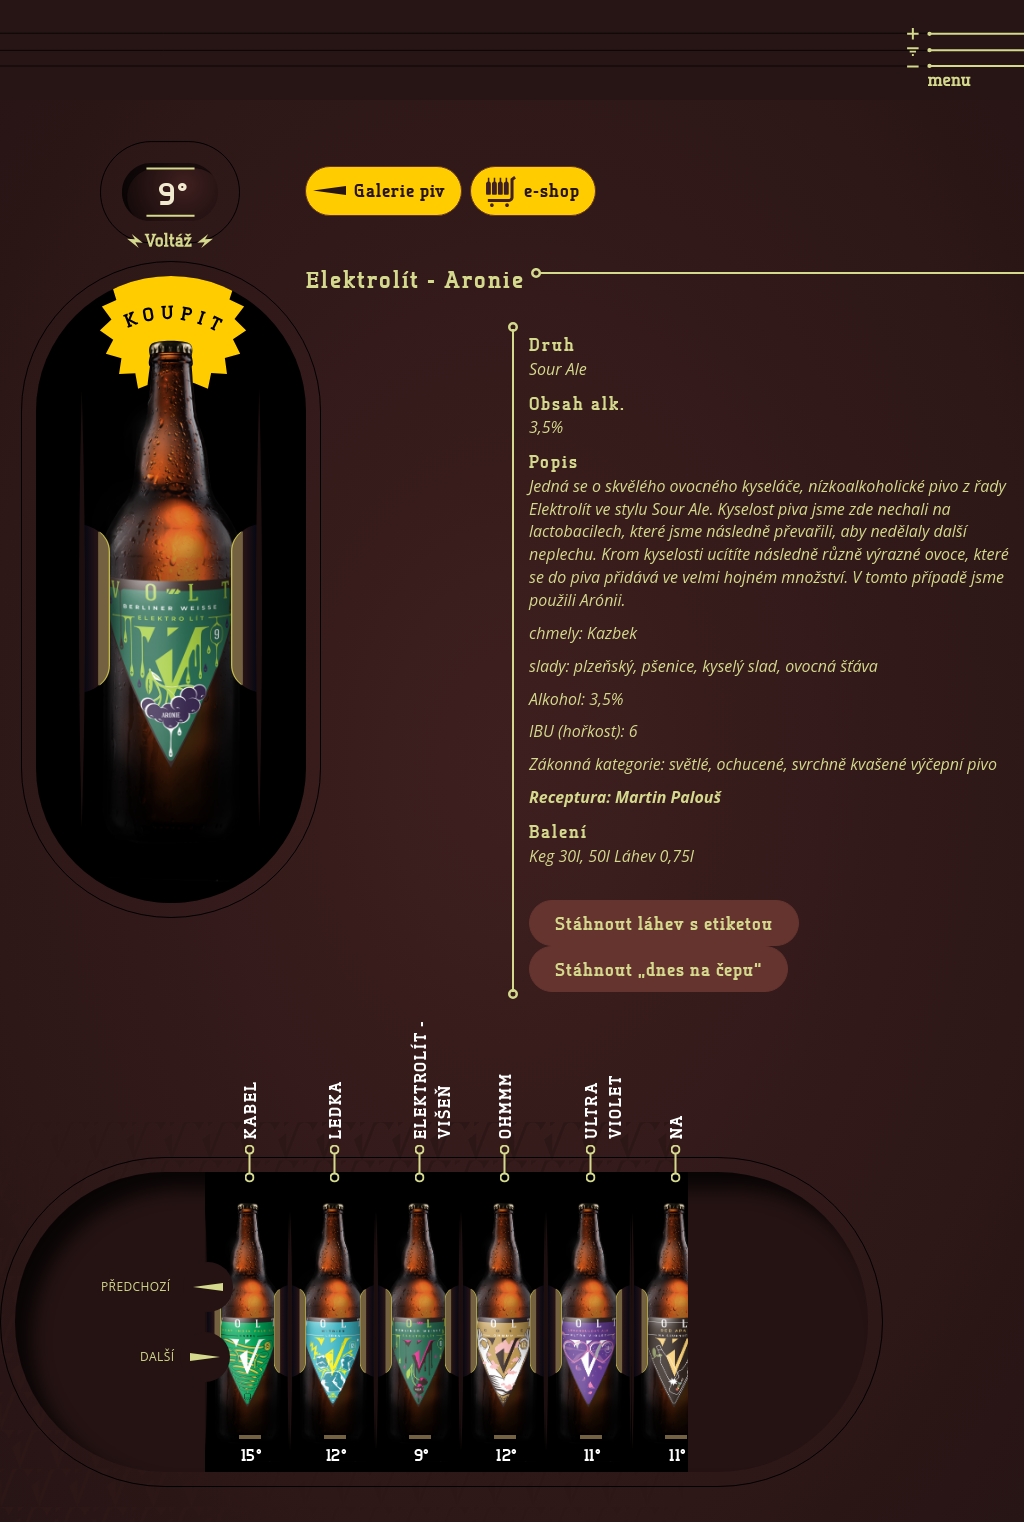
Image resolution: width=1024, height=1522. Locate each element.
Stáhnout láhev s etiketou (664, 923)
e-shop (533, 191)
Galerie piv (379, 190)
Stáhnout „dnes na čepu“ (658, 969)
